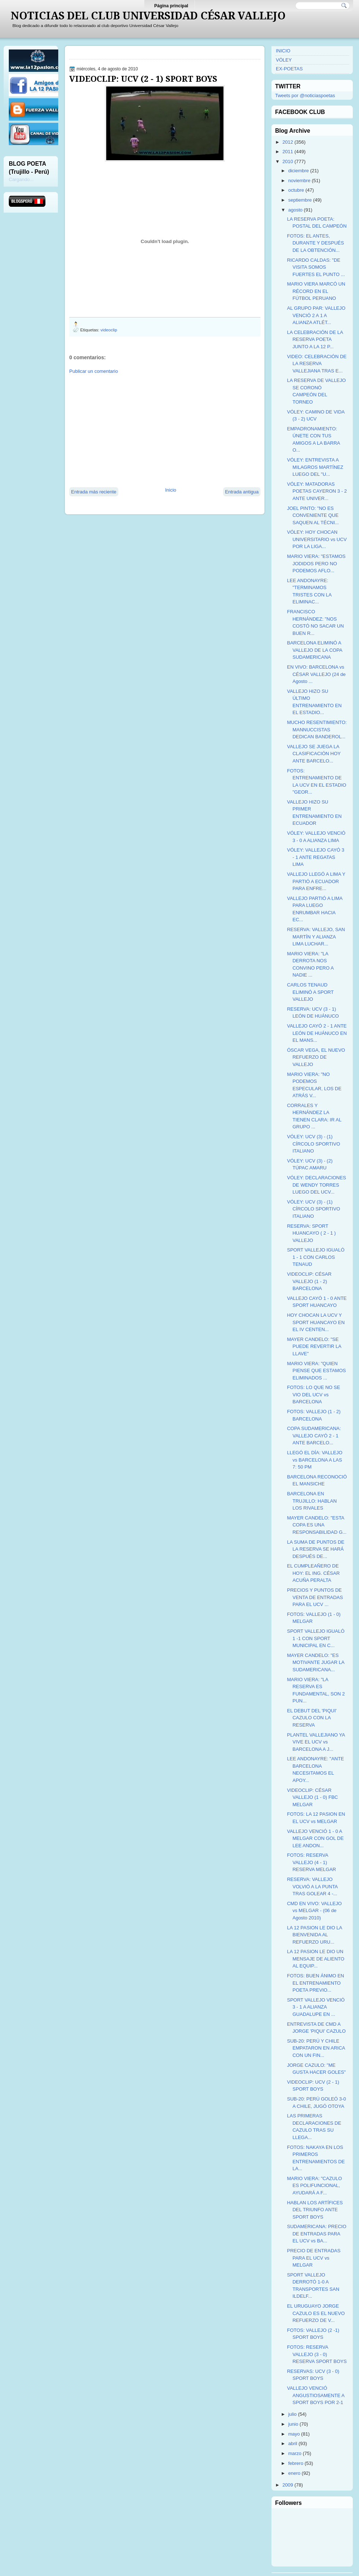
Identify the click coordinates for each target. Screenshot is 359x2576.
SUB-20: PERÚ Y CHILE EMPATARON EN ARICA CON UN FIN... (316, 2048)
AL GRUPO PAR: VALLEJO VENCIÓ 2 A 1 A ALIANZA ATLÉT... (316, 315)
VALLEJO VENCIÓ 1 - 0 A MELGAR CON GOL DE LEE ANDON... (315, 1838)
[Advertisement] (133, 430)
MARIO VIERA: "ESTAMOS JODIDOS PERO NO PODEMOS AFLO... (316, 563)
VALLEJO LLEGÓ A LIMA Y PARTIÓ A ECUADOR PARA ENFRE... (316, 881)
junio (293, 2424)
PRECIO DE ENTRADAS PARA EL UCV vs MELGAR (313, 2258)
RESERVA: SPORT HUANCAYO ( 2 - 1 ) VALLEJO (311, 1233)
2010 (287, 161)
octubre (296, 190)
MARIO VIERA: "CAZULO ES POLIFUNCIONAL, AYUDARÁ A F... (314, 2185)
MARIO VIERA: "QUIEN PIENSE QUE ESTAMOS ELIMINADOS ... (316, 1371)
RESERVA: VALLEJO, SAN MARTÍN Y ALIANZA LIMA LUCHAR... (316, 937)
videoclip (108, 329)
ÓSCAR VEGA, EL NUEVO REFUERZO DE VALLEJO (316, 1057)
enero (294, 2473)
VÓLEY (284, 60)
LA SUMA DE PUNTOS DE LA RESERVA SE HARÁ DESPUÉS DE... (315, 1549)
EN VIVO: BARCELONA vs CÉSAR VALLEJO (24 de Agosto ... (316, 674)
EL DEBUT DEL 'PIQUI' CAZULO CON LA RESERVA (311, 1718)
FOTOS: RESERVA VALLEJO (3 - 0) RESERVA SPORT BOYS (317, 2354)
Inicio (170, 490)
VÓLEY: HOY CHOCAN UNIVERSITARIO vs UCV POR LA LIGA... (317, 539)
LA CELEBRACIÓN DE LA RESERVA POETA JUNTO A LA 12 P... (315, 339)
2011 (287, 151)
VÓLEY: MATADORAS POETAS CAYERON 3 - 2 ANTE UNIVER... (317, 491)
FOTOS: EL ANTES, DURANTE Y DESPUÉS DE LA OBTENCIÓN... (315, 243)
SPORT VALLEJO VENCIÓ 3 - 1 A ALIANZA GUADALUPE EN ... (316, 2007)
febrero (295, 2463)
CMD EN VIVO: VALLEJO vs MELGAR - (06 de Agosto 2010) (314, 1911)
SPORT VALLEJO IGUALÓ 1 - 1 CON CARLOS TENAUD (315, 1257)
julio (292, 2414)
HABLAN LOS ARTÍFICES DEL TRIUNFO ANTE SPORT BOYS (315, 2210)
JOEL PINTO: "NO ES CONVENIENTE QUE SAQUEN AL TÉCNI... (312, 515)
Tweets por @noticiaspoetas (305, 95)
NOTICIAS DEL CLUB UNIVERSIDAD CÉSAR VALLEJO (148, 16)
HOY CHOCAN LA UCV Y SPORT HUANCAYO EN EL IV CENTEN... (315, 1322)
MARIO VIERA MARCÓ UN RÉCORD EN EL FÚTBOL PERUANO (316, 291)
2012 (287, 142)
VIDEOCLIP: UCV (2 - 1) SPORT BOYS (143, 79)
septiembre (300, 200)
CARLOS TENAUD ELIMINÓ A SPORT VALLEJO (310, 992)
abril (292, 2443)
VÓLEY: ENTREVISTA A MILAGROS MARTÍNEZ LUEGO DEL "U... (315, 467)
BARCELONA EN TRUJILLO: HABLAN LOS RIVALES (312, 1501)
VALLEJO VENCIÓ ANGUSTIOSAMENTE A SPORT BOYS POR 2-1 (315, 2395)
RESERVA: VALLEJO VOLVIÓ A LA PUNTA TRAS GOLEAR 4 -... (312, 1886)
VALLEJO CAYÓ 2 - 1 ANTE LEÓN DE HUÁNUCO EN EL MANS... (317, 1033)
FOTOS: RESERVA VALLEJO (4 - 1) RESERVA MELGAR (311, 1862)
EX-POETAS (289, 68)
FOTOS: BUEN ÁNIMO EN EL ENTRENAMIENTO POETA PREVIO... (315, 1983)
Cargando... (21, 179)
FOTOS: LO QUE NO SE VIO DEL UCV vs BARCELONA (313, 1394)
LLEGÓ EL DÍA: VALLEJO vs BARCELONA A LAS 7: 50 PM (314, 1460)
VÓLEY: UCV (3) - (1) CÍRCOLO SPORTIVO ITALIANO (313, 1144)
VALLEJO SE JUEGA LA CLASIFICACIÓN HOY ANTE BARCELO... (313, 754)
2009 (287, 2485)
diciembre (298, 170)
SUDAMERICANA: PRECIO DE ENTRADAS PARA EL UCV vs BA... (316, 2234)
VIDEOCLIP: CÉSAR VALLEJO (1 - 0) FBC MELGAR (312, 1797)
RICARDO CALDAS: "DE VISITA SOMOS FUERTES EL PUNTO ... (316, 267)
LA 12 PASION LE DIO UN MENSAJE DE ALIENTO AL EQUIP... (315, 1959)
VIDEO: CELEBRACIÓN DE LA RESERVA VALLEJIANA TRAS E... (317, 364)
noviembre (299, 180)
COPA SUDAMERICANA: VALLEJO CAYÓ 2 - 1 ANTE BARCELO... (314, 1435)
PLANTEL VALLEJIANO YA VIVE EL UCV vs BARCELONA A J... (316, 1742)
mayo (294, 2434)
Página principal (171, 5)
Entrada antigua (242, 492)
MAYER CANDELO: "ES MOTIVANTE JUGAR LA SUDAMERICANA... (315, 1662)
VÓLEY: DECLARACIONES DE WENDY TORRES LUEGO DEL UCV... (316, 1185)
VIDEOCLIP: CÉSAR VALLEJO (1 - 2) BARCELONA (309, 1281)
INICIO (283, 51)
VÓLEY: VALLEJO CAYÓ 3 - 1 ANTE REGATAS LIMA (315, 857)
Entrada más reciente (93, 492)
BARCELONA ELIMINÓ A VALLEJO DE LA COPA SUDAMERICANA (314, 650)
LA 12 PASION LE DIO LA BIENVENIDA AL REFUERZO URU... (314, 1935)
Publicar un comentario (93, 371)
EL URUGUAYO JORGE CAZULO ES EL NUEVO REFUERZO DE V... (316, 2313)
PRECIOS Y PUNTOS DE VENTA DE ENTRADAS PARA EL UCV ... (315, 1597)
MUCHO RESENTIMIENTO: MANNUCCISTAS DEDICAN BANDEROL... (317, 729)
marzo (294, 2453)
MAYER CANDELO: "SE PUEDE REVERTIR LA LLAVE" (314, 1346)
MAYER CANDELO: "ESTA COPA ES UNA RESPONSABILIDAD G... (316, 1525)
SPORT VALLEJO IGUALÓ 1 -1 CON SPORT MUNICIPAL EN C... (315, 1638)
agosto (295, 210)
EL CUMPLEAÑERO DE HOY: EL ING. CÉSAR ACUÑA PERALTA (313, 1573)
